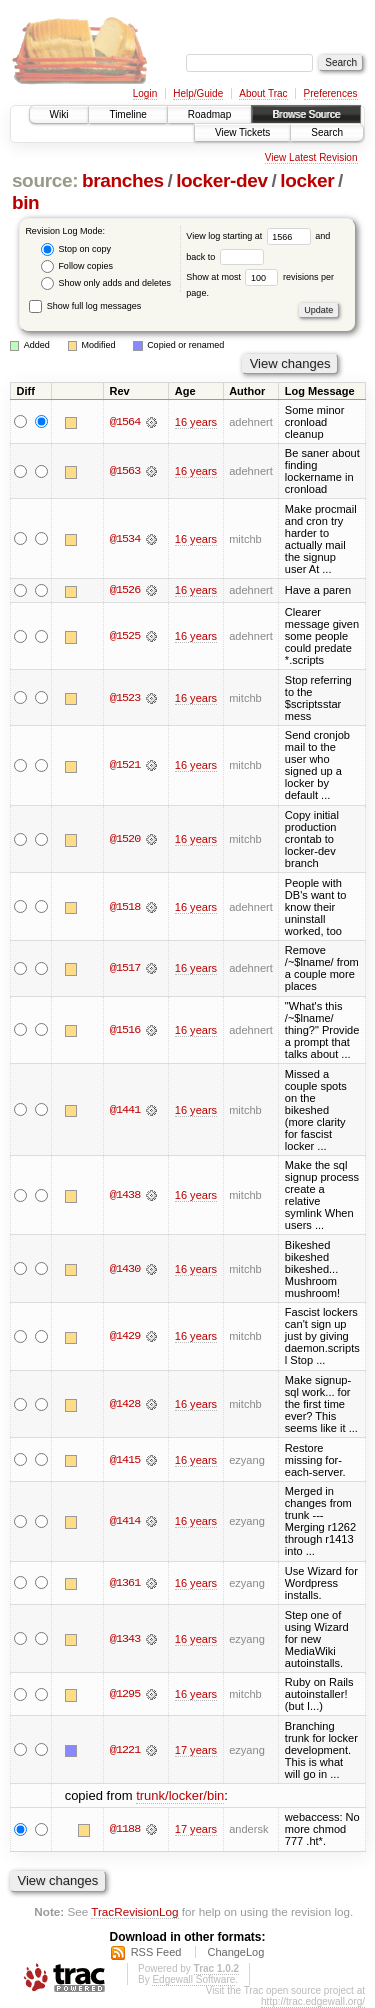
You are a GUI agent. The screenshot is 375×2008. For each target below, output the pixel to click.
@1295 (125, 1694)
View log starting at (250, 236)
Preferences (331, 93)
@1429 (125, 1337)
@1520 (125, 839)
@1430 (125, 1269)
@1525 (125, 636)
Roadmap (209, 114)
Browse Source (306, 114)
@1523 (125, 698)
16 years (196, 422)
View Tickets (242, 132)
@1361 (125, 1583)
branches (123, 180)
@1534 (125, 539)
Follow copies (77, 266)
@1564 (125, 422)
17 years (196, 1750)
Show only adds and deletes (106, 283)
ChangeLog (235, 1952)
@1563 (125, 471)
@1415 (125, 1460)
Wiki (59, 114)
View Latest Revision (311, 157)
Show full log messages (85, 306)
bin (25, 202)
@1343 (125, 1639)
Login (145, 93)
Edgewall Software (193, 1979)
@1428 (125, 1404)
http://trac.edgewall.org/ (313, 2001)
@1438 (125, 1195)
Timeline (127, 114)
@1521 (125, 766)
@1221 (125, 1750)
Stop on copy (76, 249)
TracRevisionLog (134, 1911)
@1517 (125, 969)
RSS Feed (156, 1952)
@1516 (125, 1030)
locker (307, 180)
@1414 (125, 1522)
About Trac (263, 93)
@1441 (125, 1110)
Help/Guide (198, 93)
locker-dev (222, 180)
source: (45, 180)
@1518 (125, 907)
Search (327, 132)
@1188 (125, 1829)
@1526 (125, 591)
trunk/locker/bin (180, 1795)
